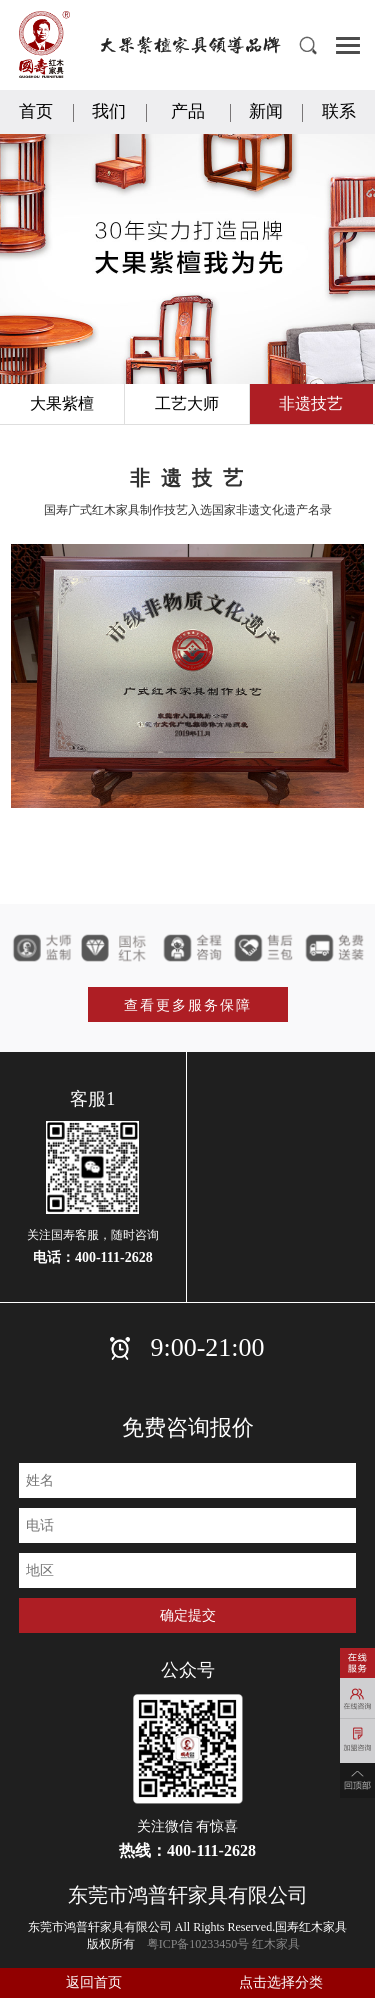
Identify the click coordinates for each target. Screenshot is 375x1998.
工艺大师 (187, 403)
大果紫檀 (62, 403)
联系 (339, 111)
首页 (36, 111)
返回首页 (94, 1982)
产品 (188, 111)
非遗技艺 (311, 403)
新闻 (266, 111)
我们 (109, 111)
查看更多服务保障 (188, 1005)
